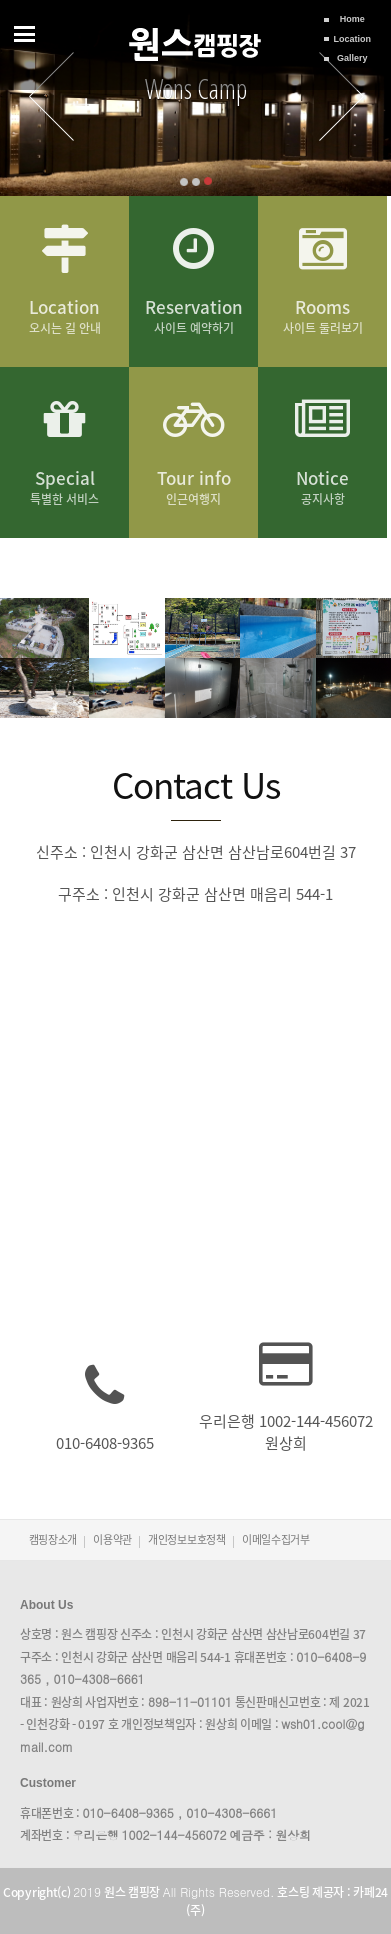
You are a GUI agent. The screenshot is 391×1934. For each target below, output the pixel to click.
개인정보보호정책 (187, 1539)
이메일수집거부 (276, 1539)
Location (353, 39)
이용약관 (112, 1539)
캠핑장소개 (53, 1539)
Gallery (352, 58)
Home (352, 19)
